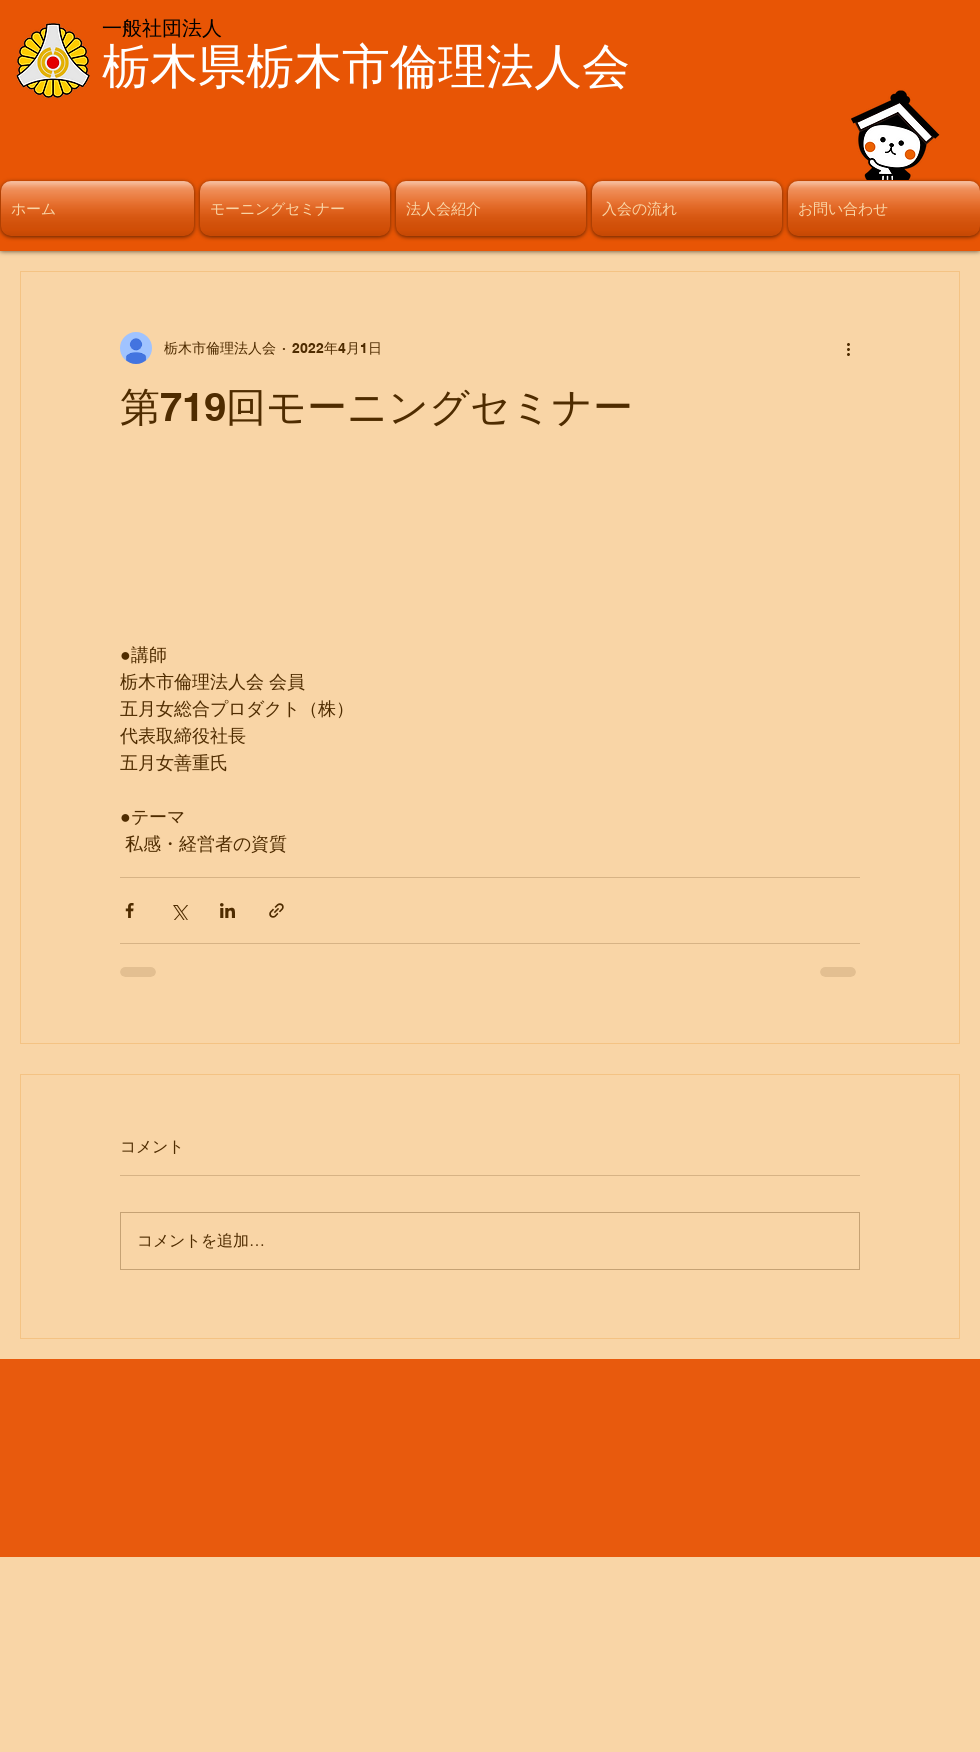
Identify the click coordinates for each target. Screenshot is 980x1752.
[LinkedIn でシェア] (227, 910)
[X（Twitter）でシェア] (178, 910)
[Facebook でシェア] (129, 910)
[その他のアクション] (848, 348)
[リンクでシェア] (276, 910)
